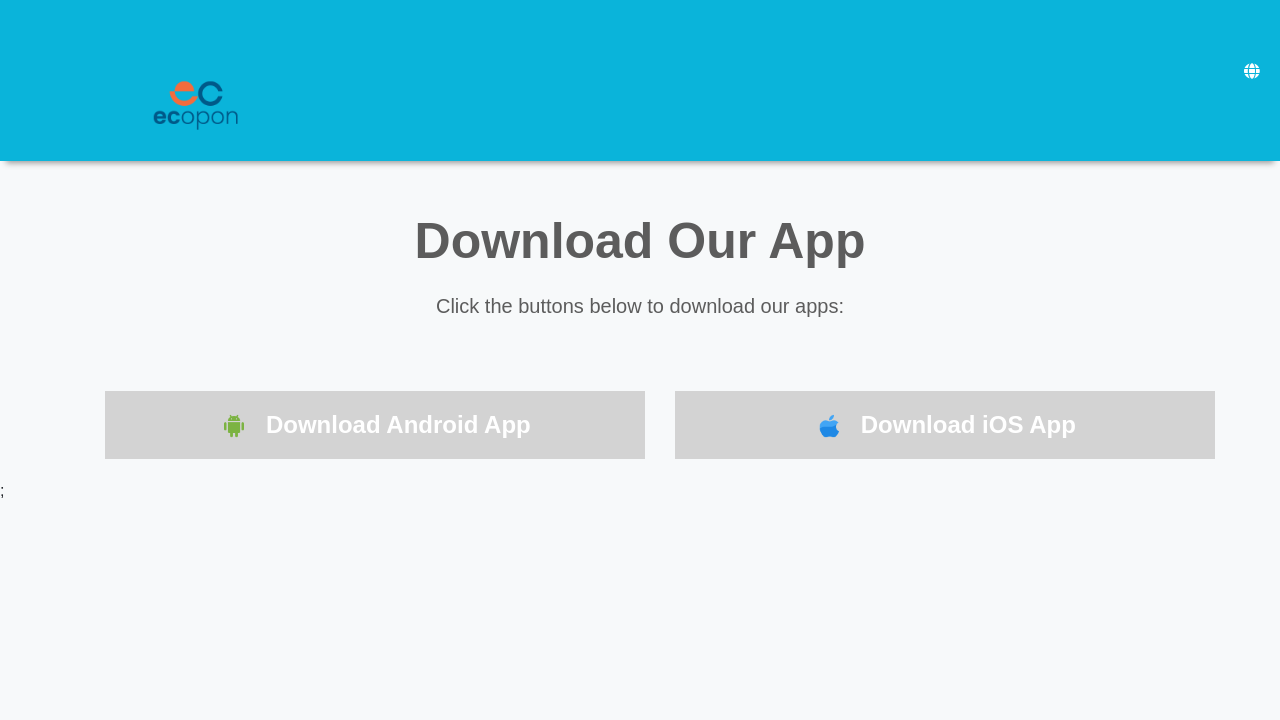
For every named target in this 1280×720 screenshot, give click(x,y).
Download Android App (375, 426)
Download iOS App (945, 426)
